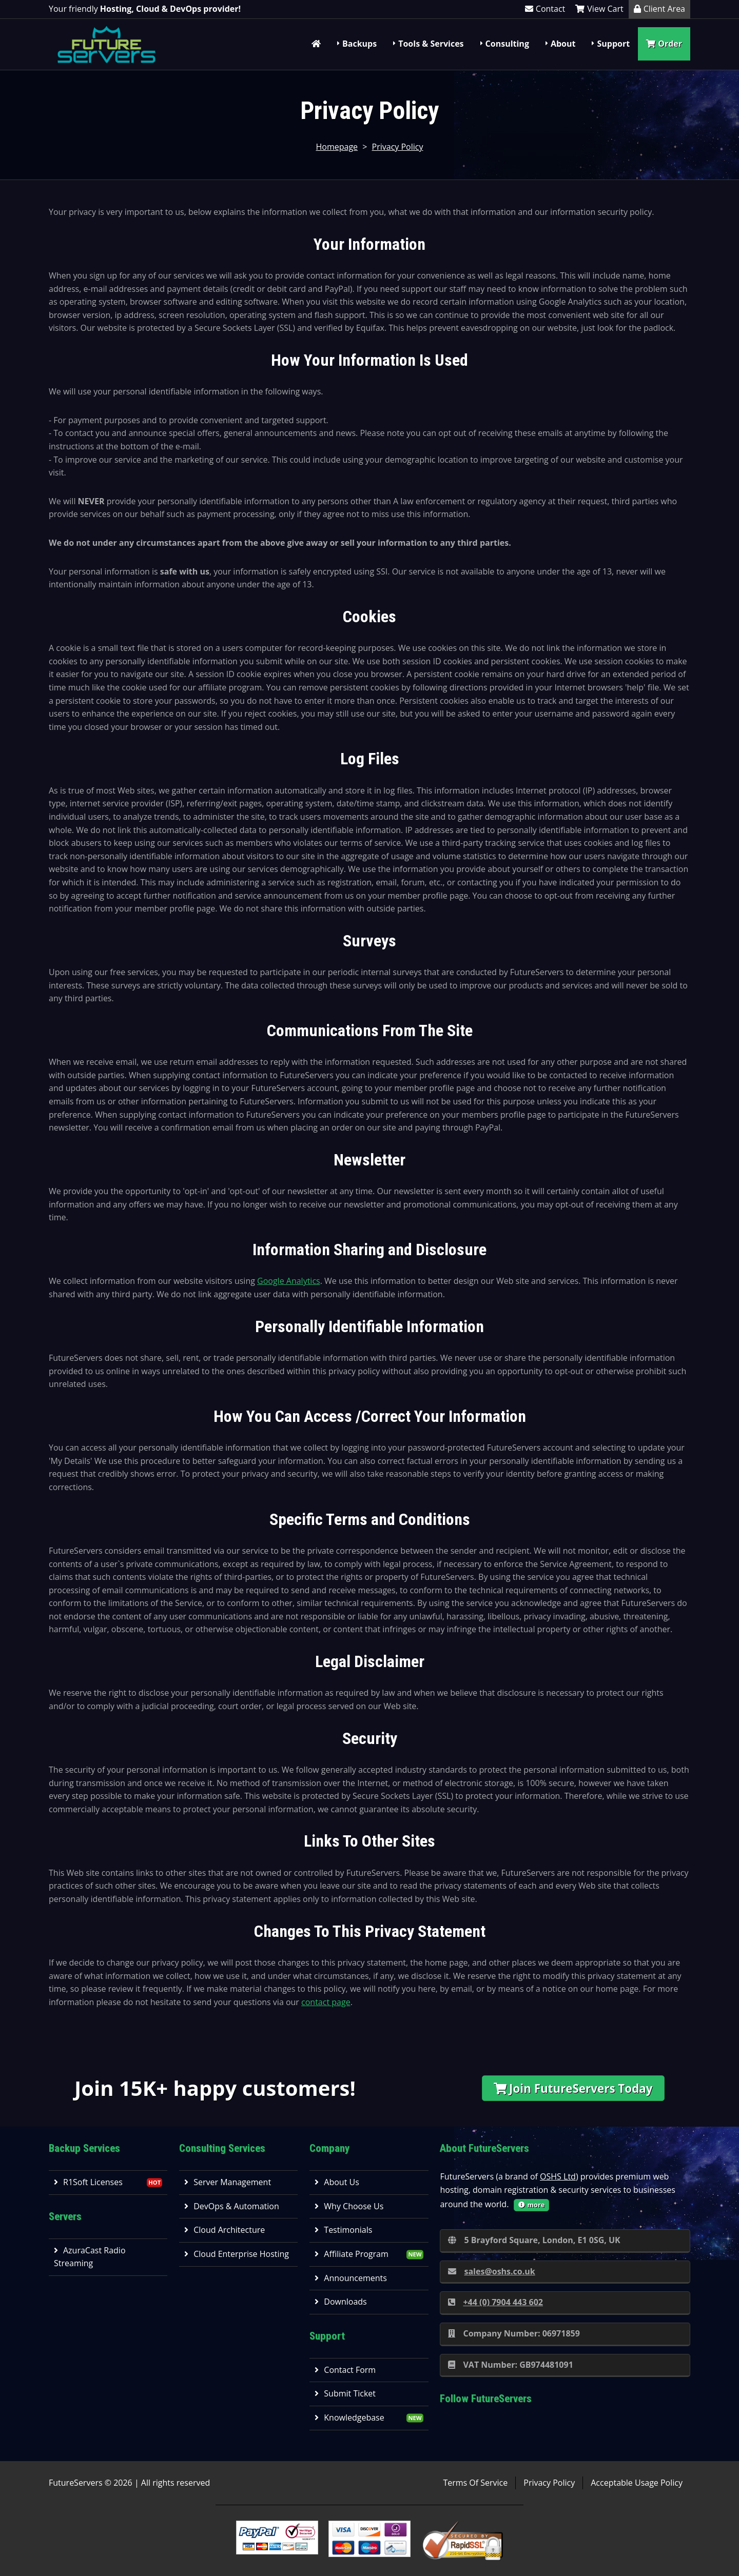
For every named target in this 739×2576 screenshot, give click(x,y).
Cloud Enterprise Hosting (236, 2254)
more (531, 2204)
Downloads (340, 2301)
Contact (545, 8)
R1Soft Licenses (88, 2182)
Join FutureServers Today (573, 2088)
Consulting (507, 43)
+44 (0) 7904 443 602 (495, 2302)
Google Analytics (288, 1280)
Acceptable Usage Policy (637, 2482)
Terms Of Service (475, 2482)
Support (613, 43)
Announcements (351, 2278)
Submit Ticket (345, 2393)
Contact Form (345, 2369)
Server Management (227, 2182)
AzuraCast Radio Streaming (90, 2257)
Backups (359, 43)
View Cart (599, 8)
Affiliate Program (351, 2254)
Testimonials (343, 2229)
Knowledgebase (349, 2417)
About (563, 43)
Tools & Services (430, 43)
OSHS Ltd (558, 2176)
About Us (337, 2182)
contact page (326, 2002)
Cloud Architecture (224, 2229)
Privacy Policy (397, 146)
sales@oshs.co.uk (491, 2271)
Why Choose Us (349, 2206)
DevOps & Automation (231, 2206)
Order (664, 43)
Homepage (337, 146)
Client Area (659, 8)
